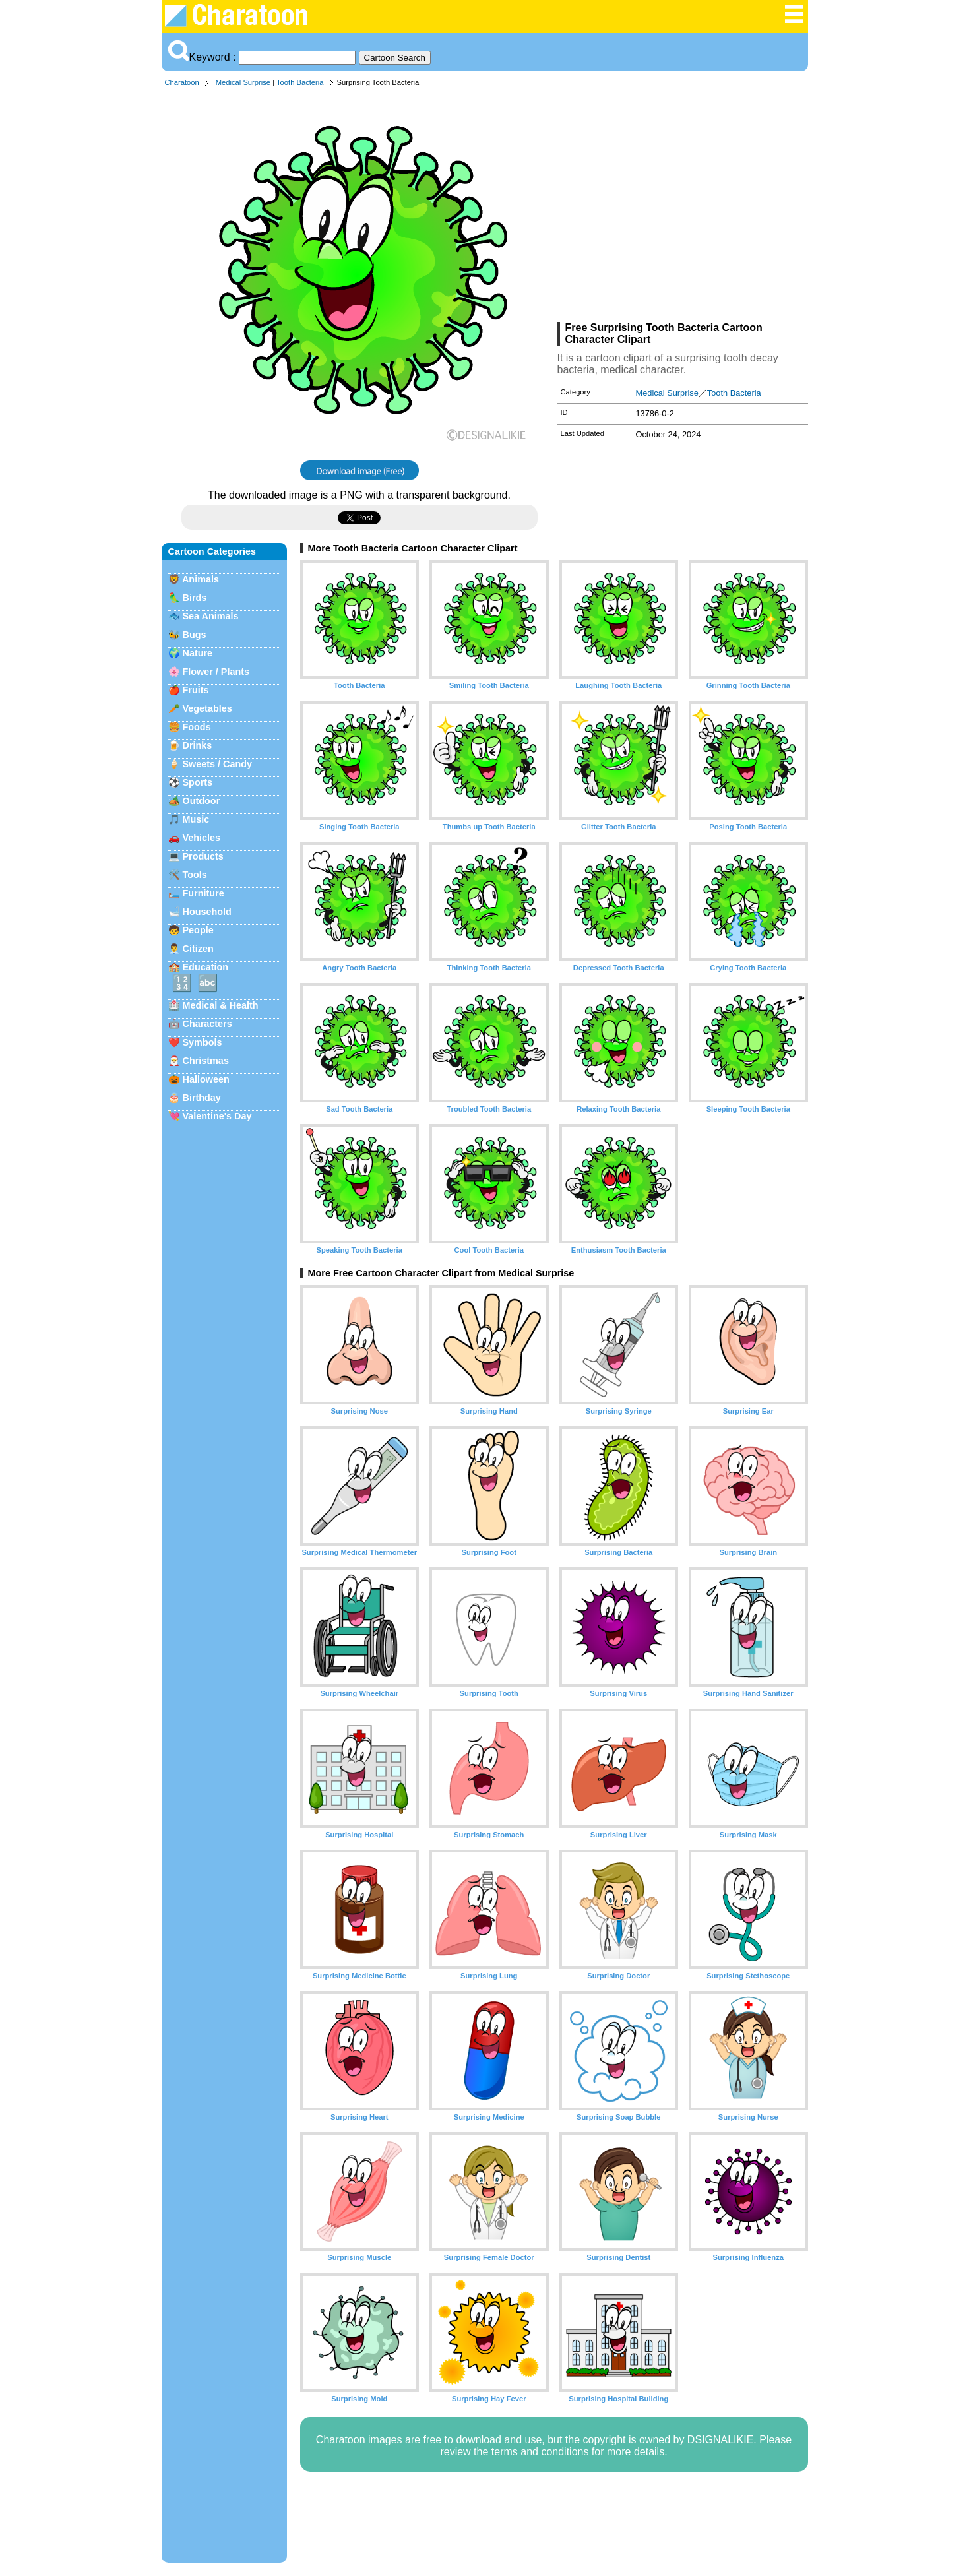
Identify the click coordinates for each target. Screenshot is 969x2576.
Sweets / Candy (218, 764)
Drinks (197, 745)
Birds (195, 597)
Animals (200, 579)
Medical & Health (221, 1005)
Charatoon (182, 82)
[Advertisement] (683, 207)
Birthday (202, 1097)
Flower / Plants (216, 671)
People (198, 930)
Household (207, 911)
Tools (195, 874)
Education (206, 967)
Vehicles (202, 837)
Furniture (203, 893)
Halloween (206, 1079)
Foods (197, 727)
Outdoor (201, 801)
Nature (198, 653)
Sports (198, 782)
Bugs (194, 634)
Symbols (202, 1042)
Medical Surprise (243, 82)
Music (196, 819)
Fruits (196, 690)
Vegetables (207, 708)
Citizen (198, 948)
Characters (207, 1024)
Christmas (206, 1060)
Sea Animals (211, 616)
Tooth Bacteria (300, 82)
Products (203, 856)
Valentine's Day (217, 1116)
